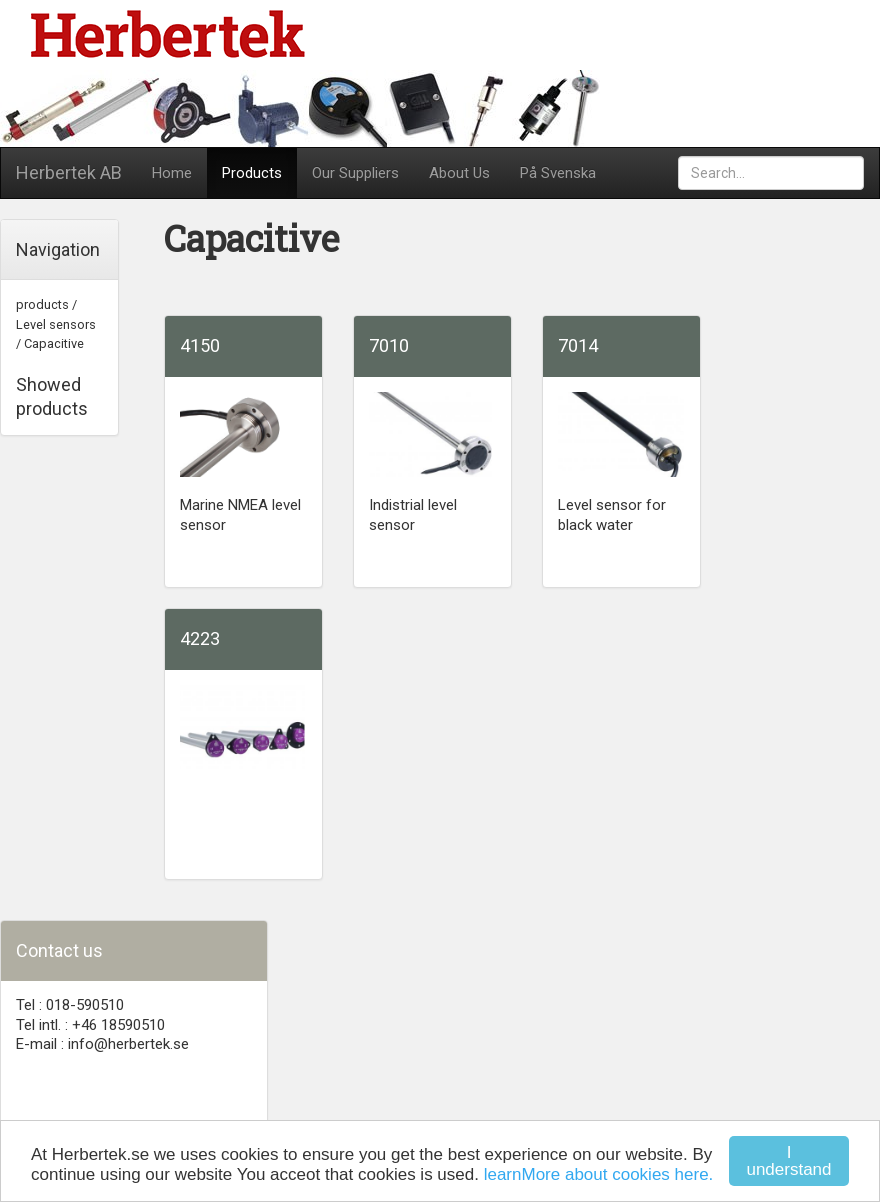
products (42, 304)
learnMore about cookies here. (599, 1174)
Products (252, 173)
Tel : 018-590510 (70, 1005)
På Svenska (558, 173)
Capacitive (54, 343)
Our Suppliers (355, 173)
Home (172, 173)
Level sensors (56, 324)
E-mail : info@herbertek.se (102, 1044)
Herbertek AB (69, 172)
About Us (459, 173)
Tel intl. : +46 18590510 (90, 1025)
